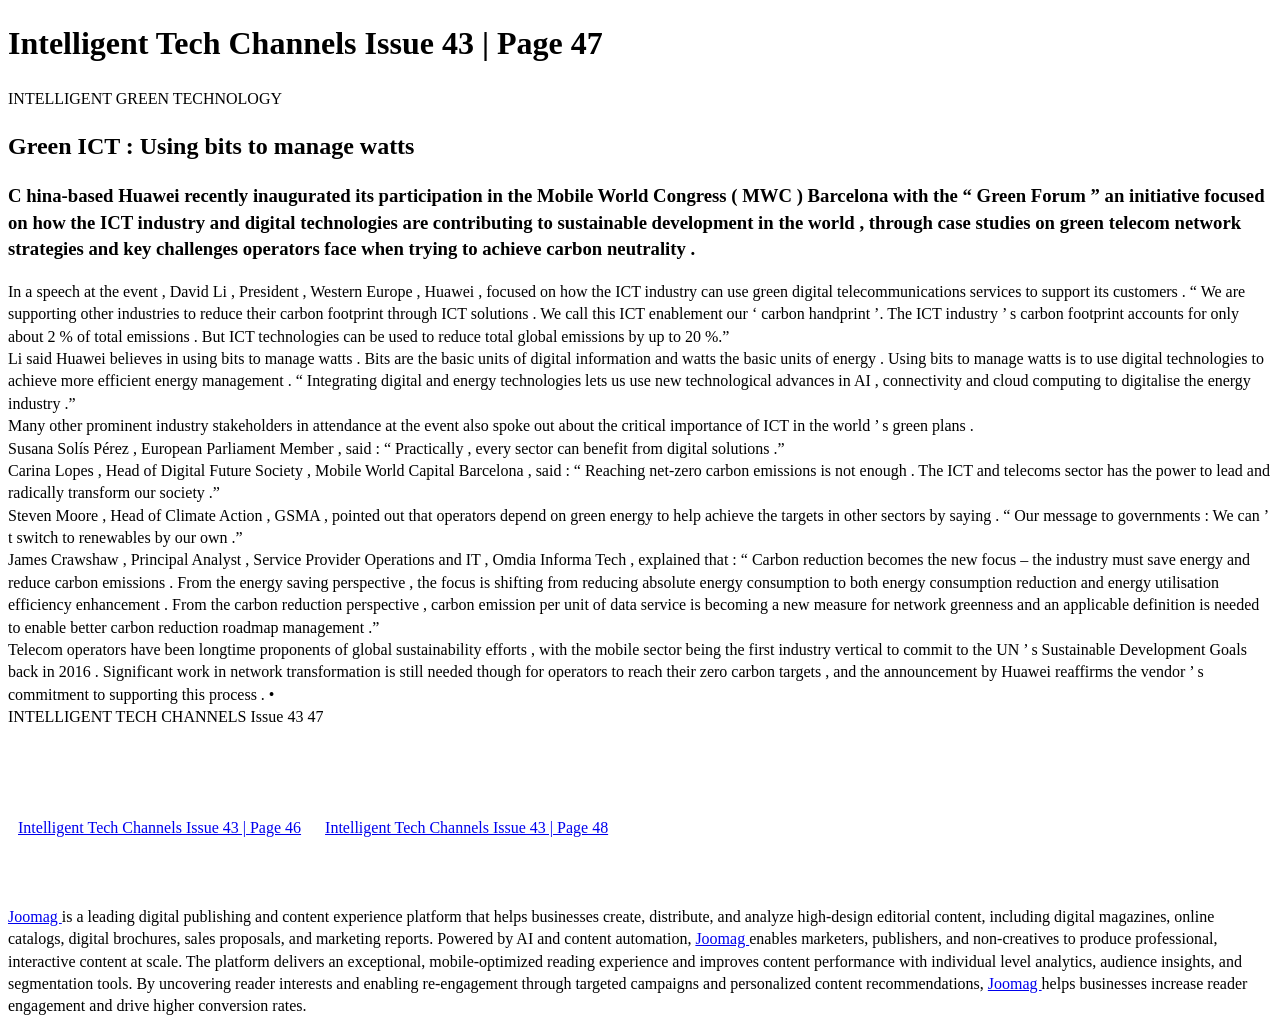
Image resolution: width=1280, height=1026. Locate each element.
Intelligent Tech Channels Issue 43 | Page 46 (159, 827)
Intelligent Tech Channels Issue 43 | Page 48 (466, 827)
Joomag (35, 916)
